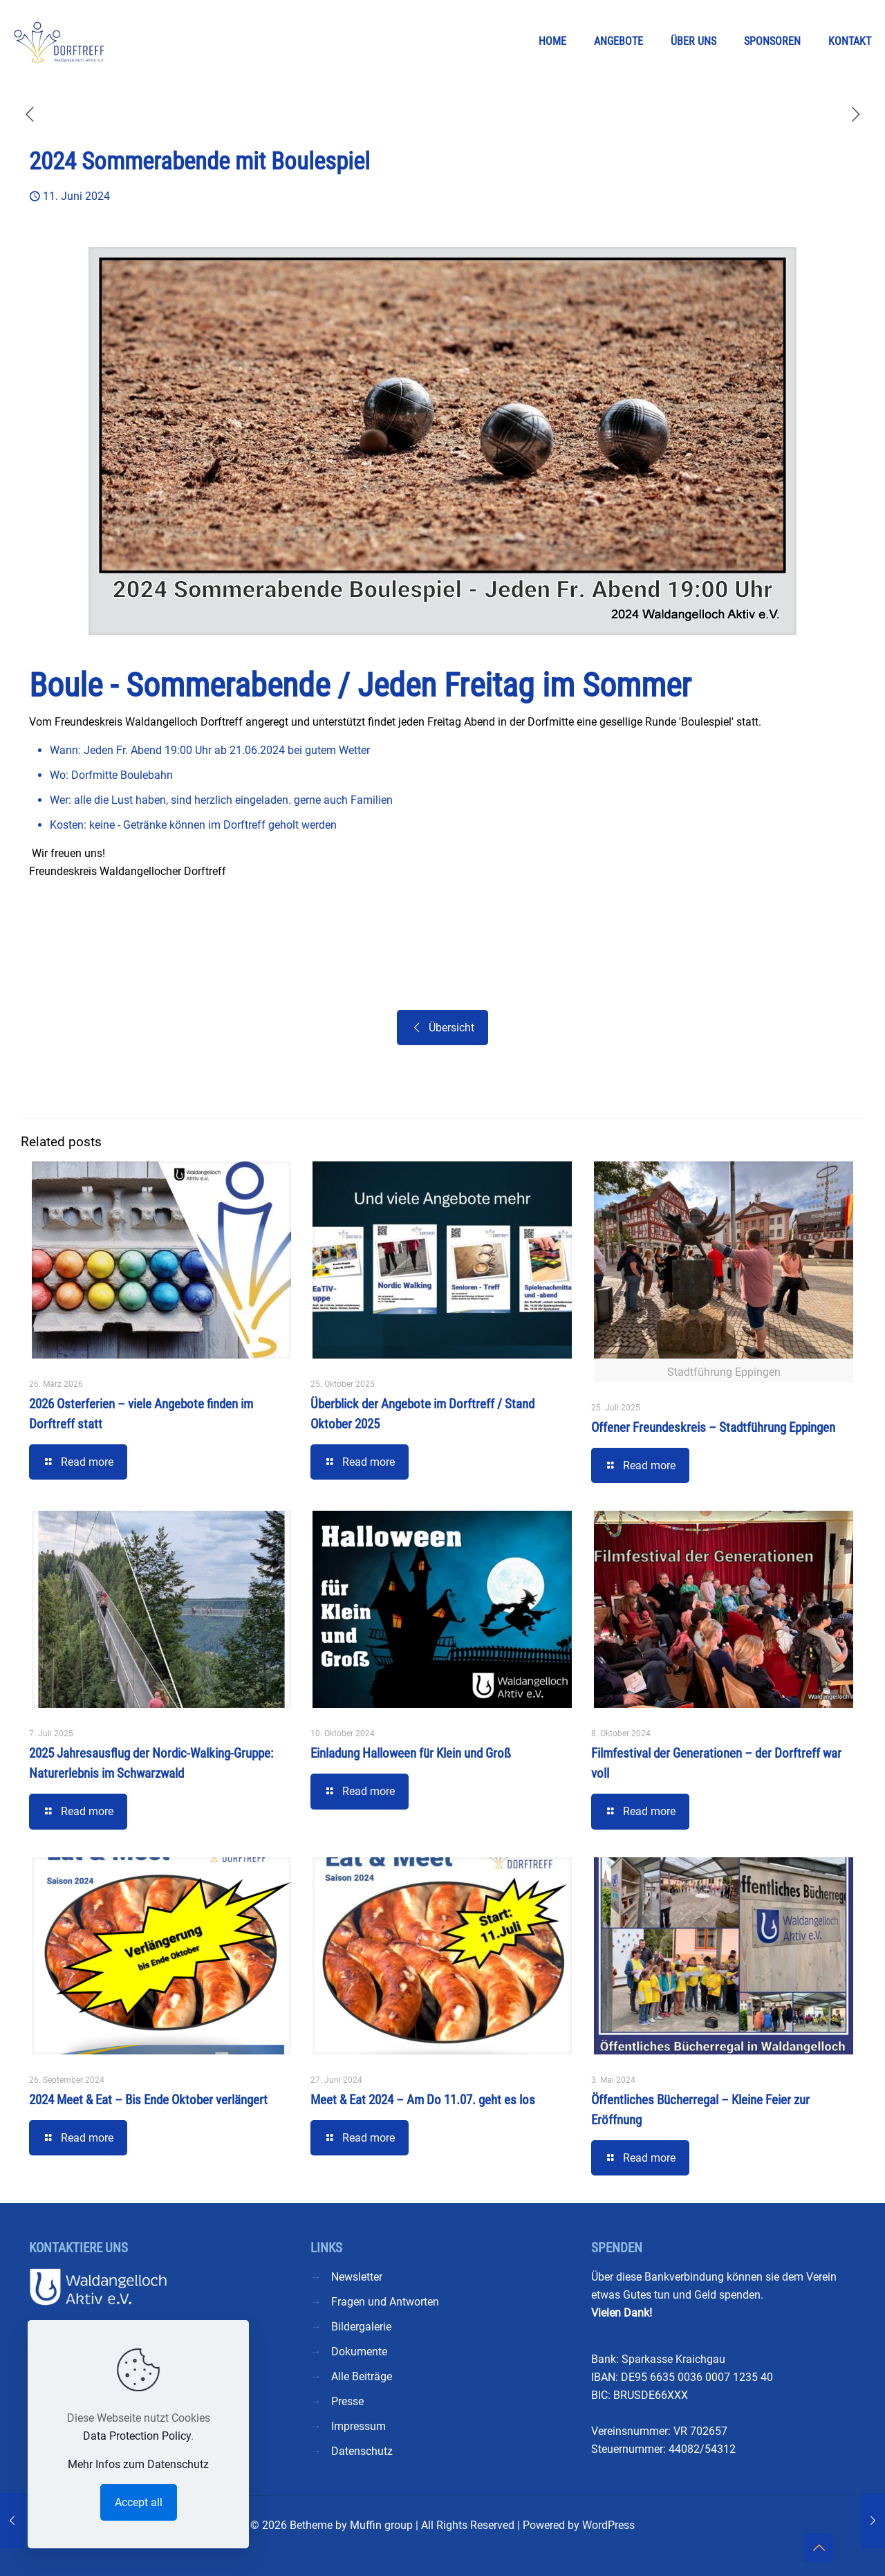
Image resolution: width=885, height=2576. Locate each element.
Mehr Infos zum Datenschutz (138, 2464)
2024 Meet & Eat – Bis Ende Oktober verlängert (148, 2100)
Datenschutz (362, 2451)
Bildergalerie (361, 2326)
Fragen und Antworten (385, 2301)
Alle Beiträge (361, 2376)
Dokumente (359, 2351)
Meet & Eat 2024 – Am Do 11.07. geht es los (422, 2100)
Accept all (138, 2502)
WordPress (608, 2525)
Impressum (358, 2426)
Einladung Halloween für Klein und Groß (410, 1753)
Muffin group (381, 2525)
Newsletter (356, 2276)
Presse (347, 2401)
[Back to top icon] (818, 2547)
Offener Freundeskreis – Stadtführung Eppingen (713, 1427)
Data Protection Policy (137, 2435)
